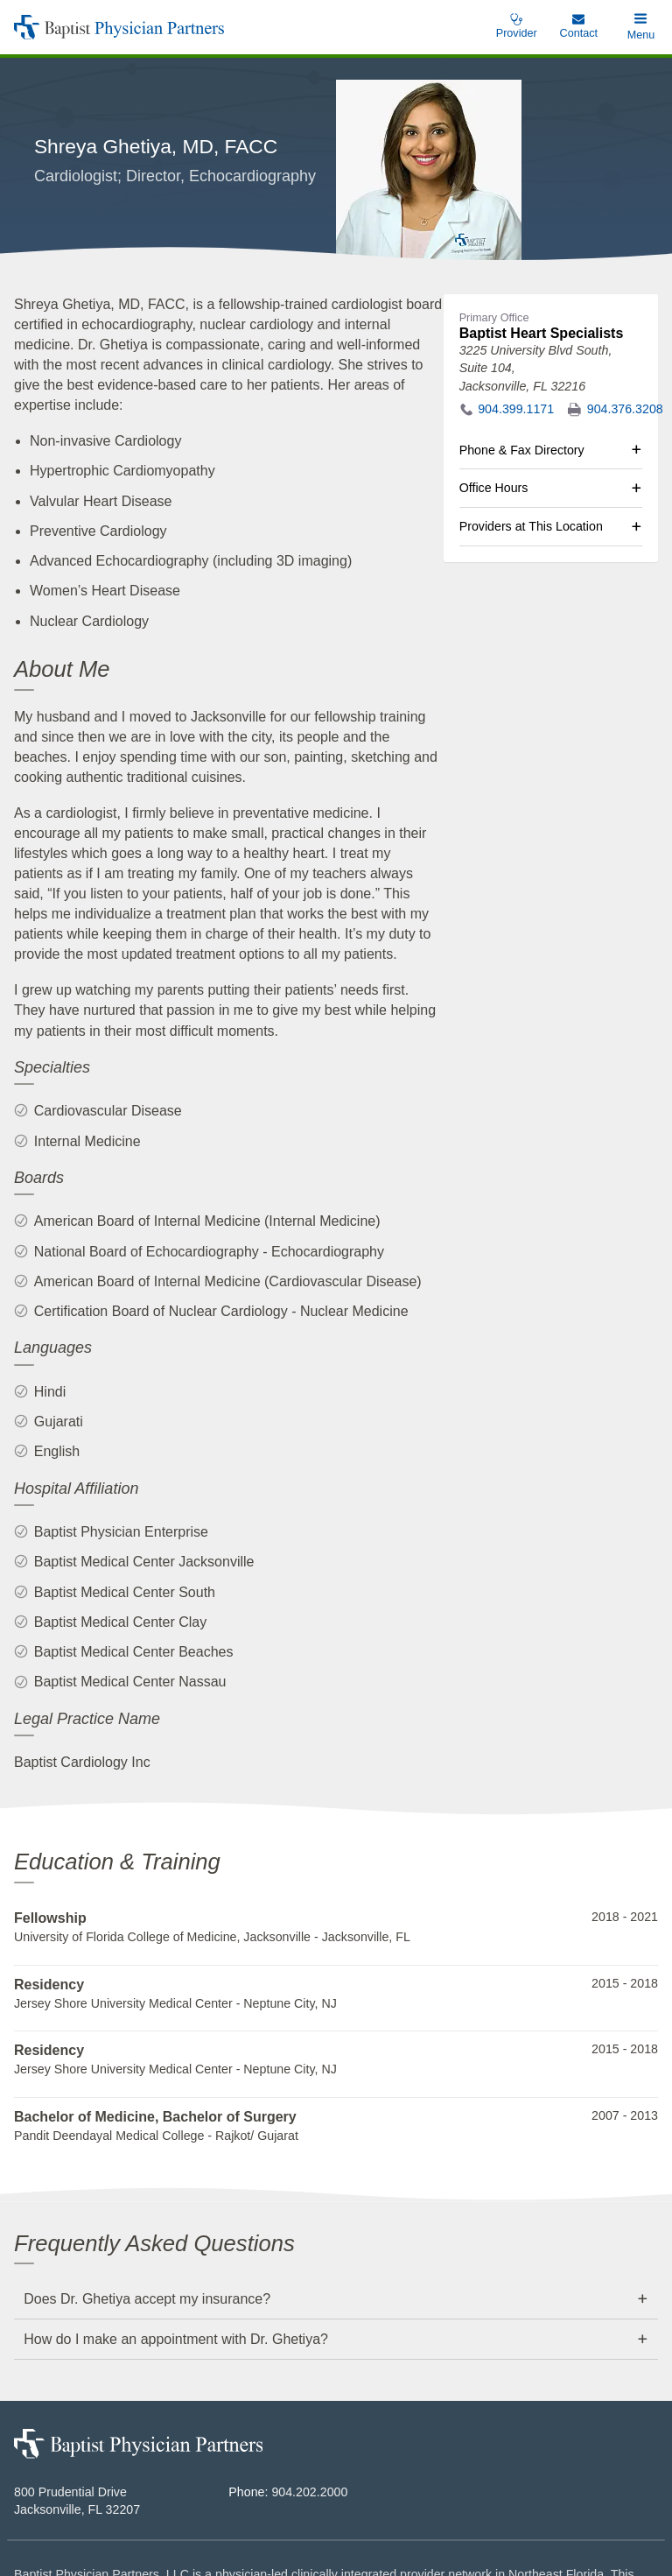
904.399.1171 (516, 299)
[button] (641, 27)
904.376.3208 (625, 299)
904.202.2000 (309, 2382)
